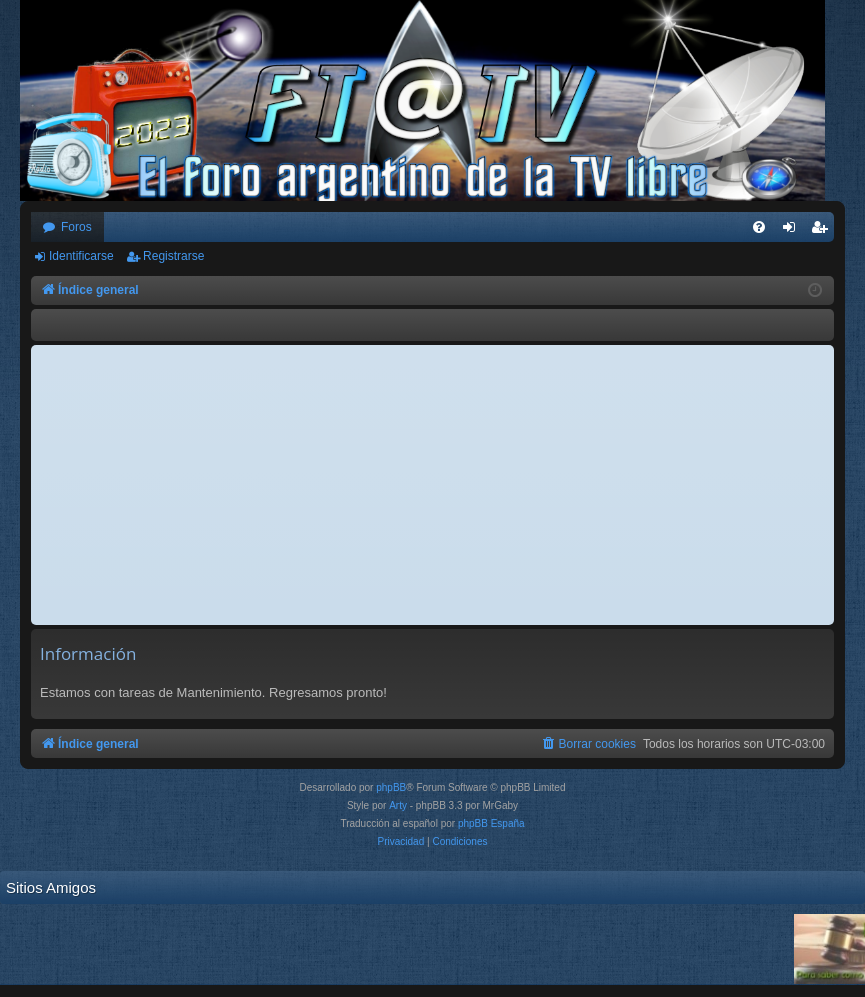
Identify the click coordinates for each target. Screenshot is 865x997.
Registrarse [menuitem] (823, 231)
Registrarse (173, 256)
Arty (398, 805)
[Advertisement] (432, 485)
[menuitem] (759, 227)
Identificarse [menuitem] (793, 231)
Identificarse (81, 256)
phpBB (391, 787)
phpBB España (491, 823)
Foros (76, 227)
